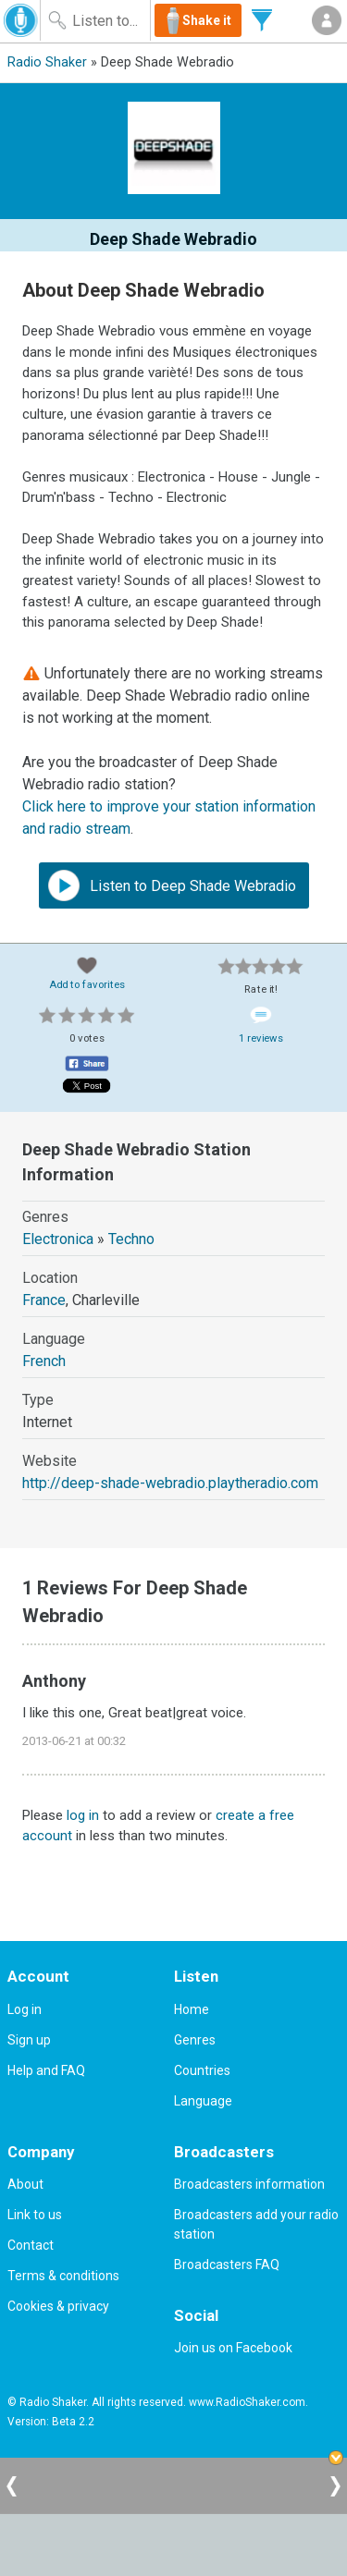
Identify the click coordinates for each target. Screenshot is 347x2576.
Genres (195, 2040)
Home (191, 2009)
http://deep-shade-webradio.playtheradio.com (170, 1483)
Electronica (57, 1239)
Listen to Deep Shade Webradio (172, 885)
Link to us (34, 2214)
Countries (202, 2070)
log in (83, 1815)
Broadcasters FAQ (226, 2264)
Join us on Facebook (233, 2347)
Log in (24, 2009)
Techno (131, 1239)
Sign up (29, 2040)
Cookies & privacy (58, 2306)
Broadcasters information (249, 2184)
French (44, 1361)
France (44, 1300)
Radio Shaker (47, 62)
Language (203, 2101)
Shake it (206, 20)
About (25, 2184)
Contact (30, 2245)
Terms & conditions (63, 2275)
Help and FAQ (46, 2070)
